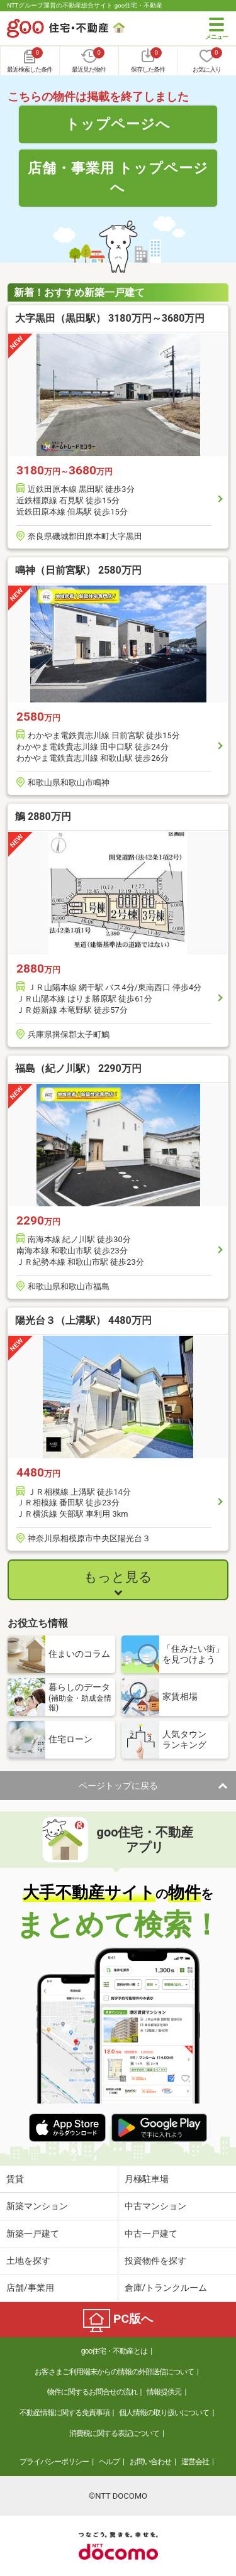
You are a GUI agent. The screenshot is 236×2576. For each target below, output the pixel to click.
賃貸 (15, 2179)
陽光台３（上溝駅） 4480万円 (83, 1320)
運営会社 (195, 2461)
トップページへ (118, 124)
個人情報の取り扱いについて (164, 2412)
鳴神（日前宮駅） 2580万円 (78, 570)
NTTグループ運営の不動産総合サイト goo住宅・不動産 (84, 5)
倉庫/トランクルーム (166, 2288)
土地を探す (28, 2261)
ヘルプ (109, 2461)
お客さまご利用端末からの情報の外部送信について (114, 2371)
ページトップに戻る (118, 1786)
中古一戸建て (151, 2234)
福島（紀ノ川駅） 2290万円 (78, 1068)
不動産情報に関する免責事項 (65, 2412)
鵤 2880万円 (43, 816)
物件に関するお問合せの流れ (92, 2392)
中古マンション (155, 2206)
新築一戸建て (32, 2234)
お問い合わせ (150, 2461)
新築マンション (37, 2206)
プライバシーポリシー (54, 2461)
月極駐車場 (147, 2179)
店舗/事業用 (30, 2288)
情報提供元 (164, 2392)
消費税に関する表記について (114, 2433)
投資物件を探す (155, 2261)
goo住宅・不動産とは (114, 2351)
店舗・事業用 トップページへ (118, 177)
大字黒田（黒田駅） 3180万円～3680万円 (110, 318)
